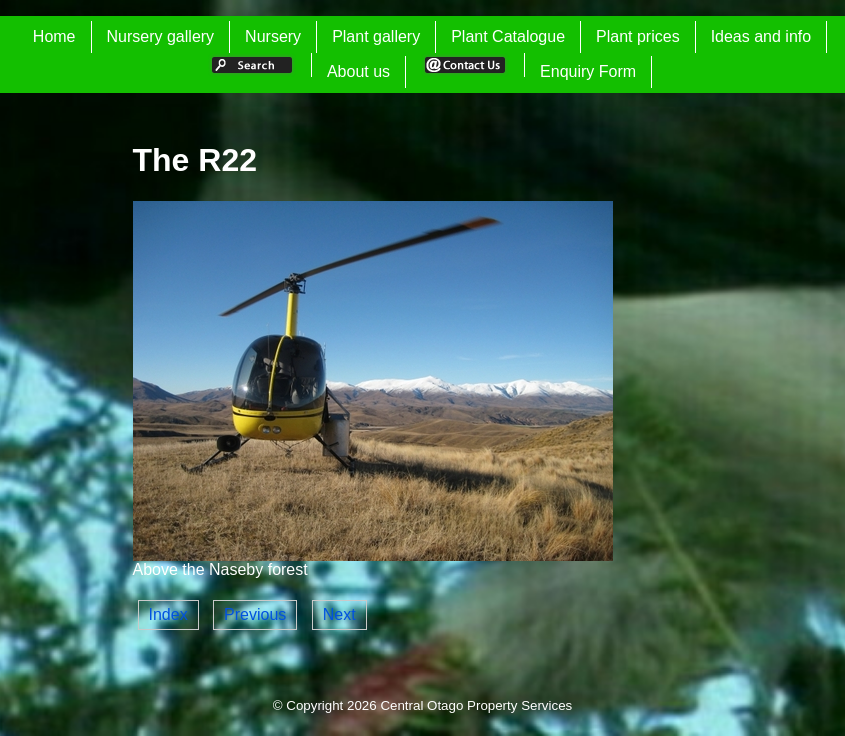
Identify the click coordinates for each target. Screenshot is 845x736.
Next (339, 614)
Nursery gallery (161, 36)
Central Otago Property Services (476, 705)
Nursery (273, 36)
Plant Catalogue (508, 36)
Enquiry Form (588, 71)
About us (358, 71)
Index (168, 614)
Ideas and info (761, 36)
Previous (255, 614)
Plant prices (638, 36)
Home (54, 36)
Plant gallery (376, 36)
